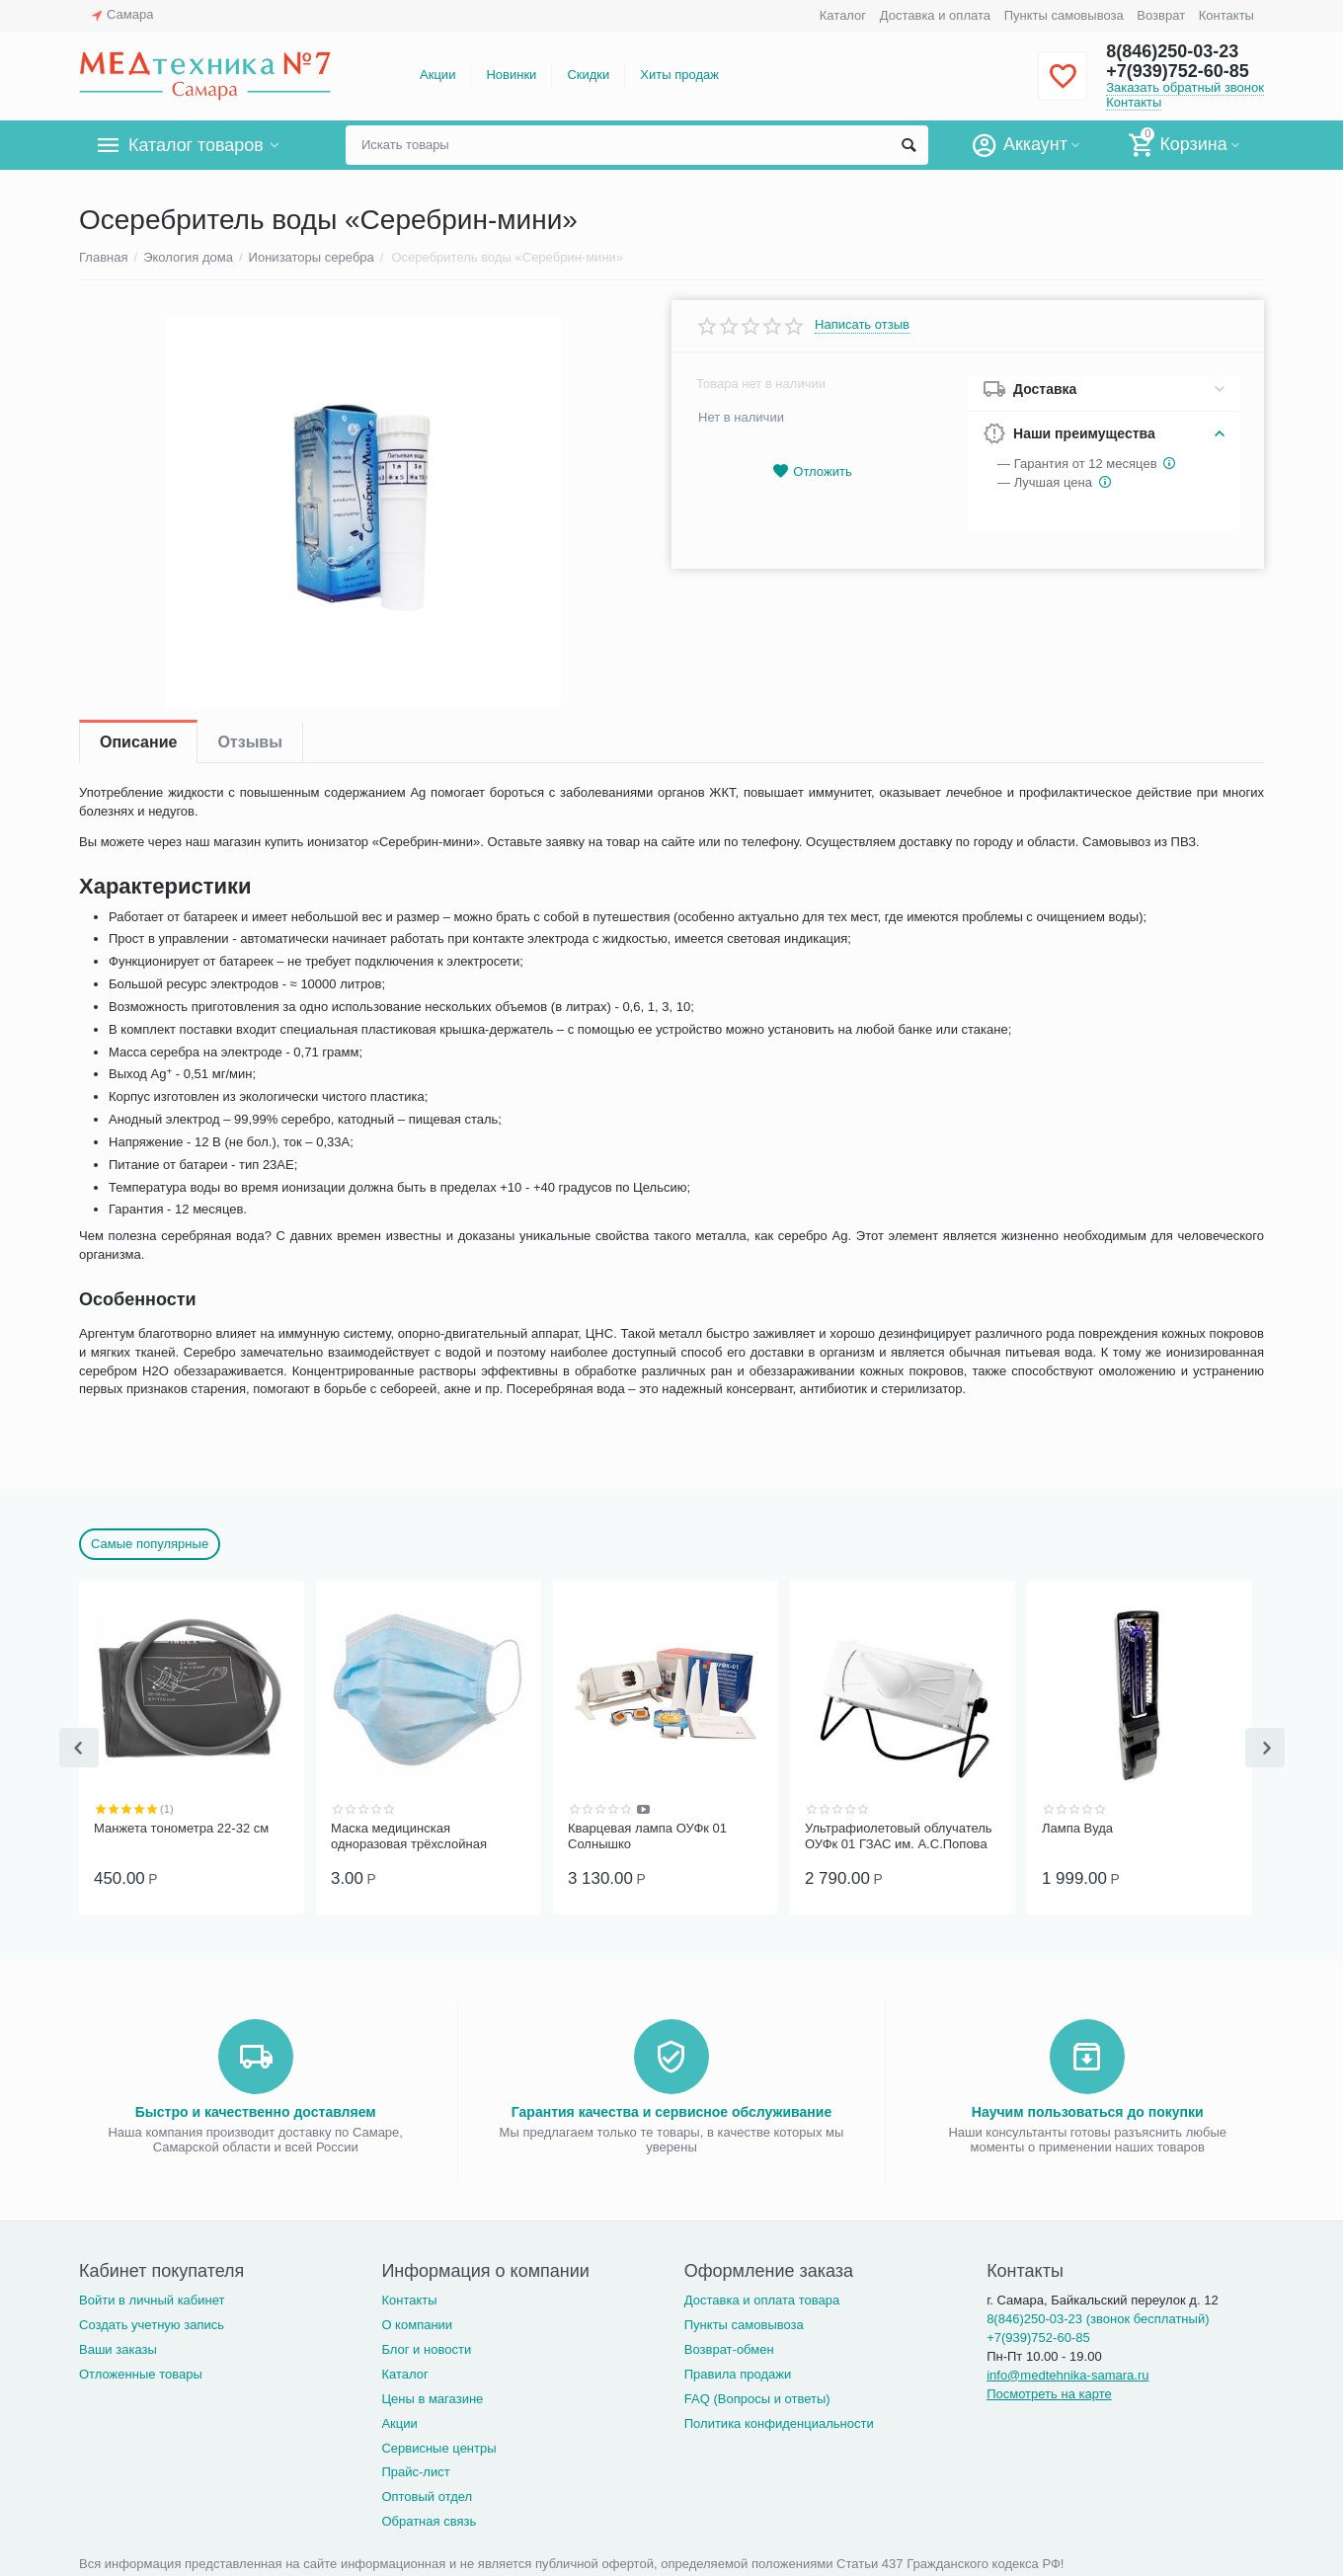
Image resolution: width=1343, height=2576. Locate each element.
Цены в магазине (432, 2396)
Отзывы (249, 742)
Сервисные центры (438, 2446)
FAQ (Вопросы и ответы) (757, 2396)
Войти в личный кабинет (152, 2298)
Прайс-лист (415, 2469)
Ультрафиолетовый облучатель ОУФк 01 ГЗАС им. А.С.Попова (898, 1836)
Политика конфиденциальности (779, 2421)
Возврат (1161, 15)
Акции (437, 74)
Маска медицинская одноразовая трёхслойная (409, 1836)
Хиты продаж (679, 74)
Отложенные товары (140, 2372)
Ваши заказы (118, 2347)
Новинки (511, 74)
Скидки (588, 74)
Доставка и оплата (935, 15)
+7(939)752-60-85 (1177, 71)
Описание (138, 742)
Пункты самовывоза (1064, 15)
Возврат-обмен (729, 2347)
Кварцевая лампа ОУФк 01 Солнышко (647, 1836)
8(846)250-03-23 (1172, 51)
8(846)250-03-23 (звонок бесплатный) (1098, 2316)
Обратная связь (428, 2519)
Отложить (811, 471)
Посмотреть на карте (1049, 2391)
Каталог (843, 15)
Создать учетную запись (151, 2322)
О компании (416, 2322)
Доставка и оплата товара (761, 2298)
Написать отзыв (862, 325)
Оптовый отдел (426, 2494)
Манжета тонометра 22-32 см (181, 1828)
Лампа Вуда (1077, 1828)
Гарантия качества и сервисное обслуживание (671, 2110)
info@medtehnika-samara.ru (1067, 2373)
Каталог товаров (196, 145)
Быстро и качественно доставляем (255, 2110)
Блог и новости (426, 2347)
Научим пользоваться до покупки (1088, 2110)
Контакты (1226, 15)
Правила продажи (738, 2372)
